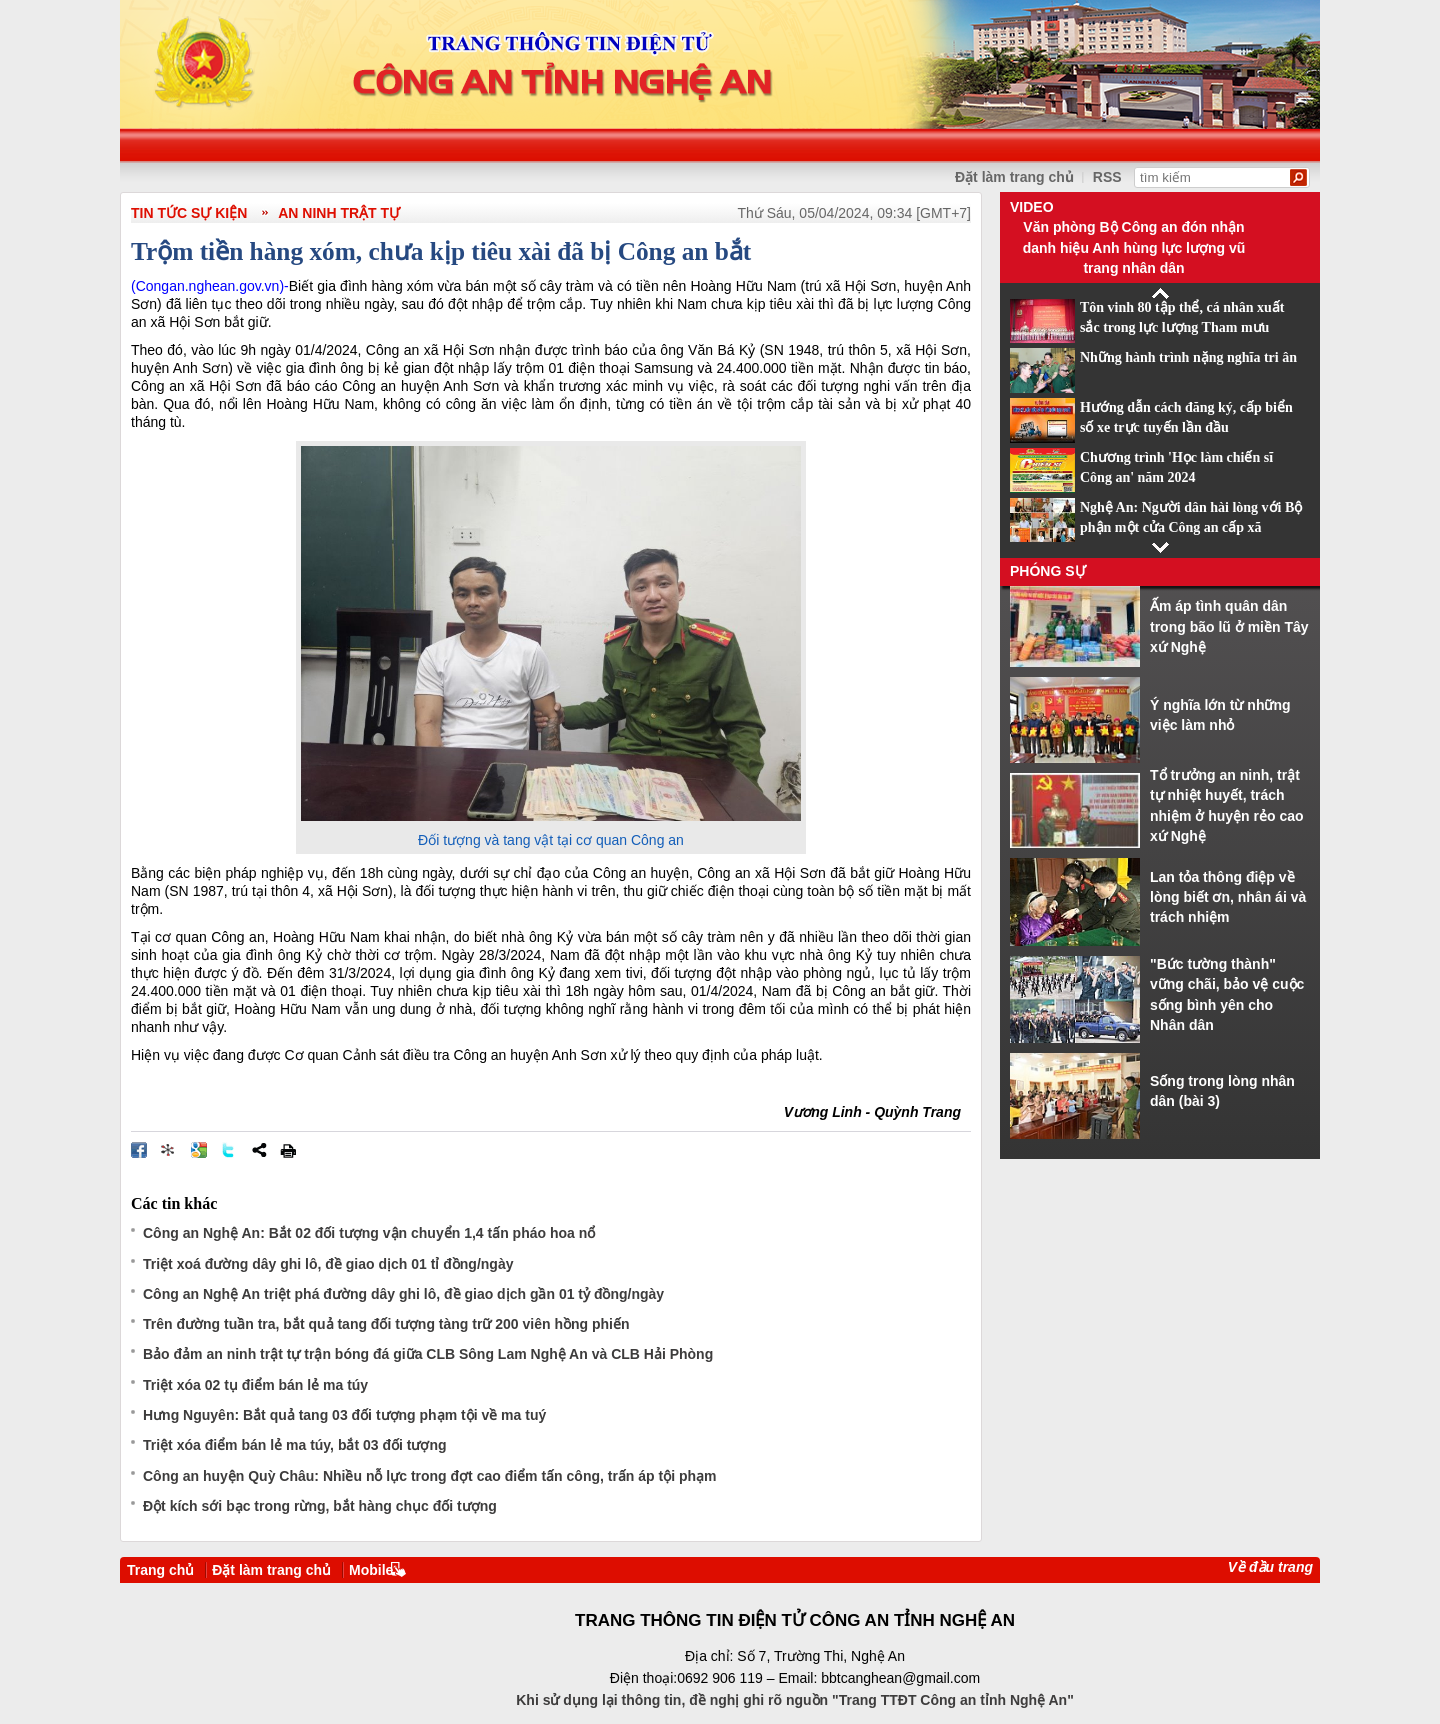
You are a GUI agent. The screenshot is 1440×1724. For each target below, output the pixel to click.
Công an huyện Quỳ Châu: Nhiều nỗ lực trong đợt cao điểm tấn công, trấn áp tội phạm (430, 1476)
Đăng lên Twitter (229, 1150)
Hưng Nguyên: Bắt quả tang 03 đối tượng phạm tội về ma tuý (344, 1415)
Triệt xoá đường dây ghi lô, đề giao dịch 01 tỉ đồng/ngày (328, 1264)
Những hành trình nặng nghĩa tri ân (1188, 357)
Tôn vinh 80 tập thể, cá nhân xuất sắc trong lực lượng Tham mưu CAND (1182, 328)
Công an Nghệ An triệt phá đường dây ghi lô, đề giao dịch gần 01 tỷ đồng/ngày (403, 1294)
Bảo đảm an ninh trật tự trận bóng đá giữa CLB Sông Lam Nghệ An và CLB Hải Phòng (428, 1354)
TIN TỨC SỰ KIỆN (189, 213)
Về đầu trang (1270, 1567)
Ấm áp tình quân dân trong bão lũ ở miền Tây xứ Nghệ (1229, 626)
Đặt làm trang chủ (271, 1570)
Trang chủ (160, 1570)
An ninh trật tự (339, 213)
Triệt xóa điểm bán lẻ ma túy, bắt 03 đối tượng (295, 1445)
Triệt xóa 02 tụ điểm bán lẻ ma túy (255, 1385)
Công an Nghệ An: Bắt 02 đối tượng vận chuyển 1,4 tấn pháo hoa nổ (369, 1233)
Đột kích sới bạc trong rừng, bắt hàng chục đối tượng (320, 1506)
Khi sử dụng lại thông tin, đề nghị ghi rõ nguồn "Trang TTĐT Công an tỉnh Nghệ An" (795, 1700)
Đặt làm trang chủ (1014, 177)
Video (1032, 207)
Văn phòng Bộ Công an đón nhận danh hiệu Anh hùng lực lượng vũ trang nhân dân (1134, 247)
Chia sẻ (259, 1150)
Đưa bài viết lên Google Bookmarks (199, 1150)
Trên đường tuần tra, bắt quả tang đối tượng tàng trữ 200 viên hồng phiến (386, 1324)
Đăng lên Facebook (139, 1150)
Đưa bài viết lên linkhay (169, 1150)
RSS (1107, 177)
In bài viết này (288, 1150)
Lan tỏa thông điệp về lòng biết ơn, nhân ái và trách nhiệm (1228, 897)
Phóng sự (1048, 571)
